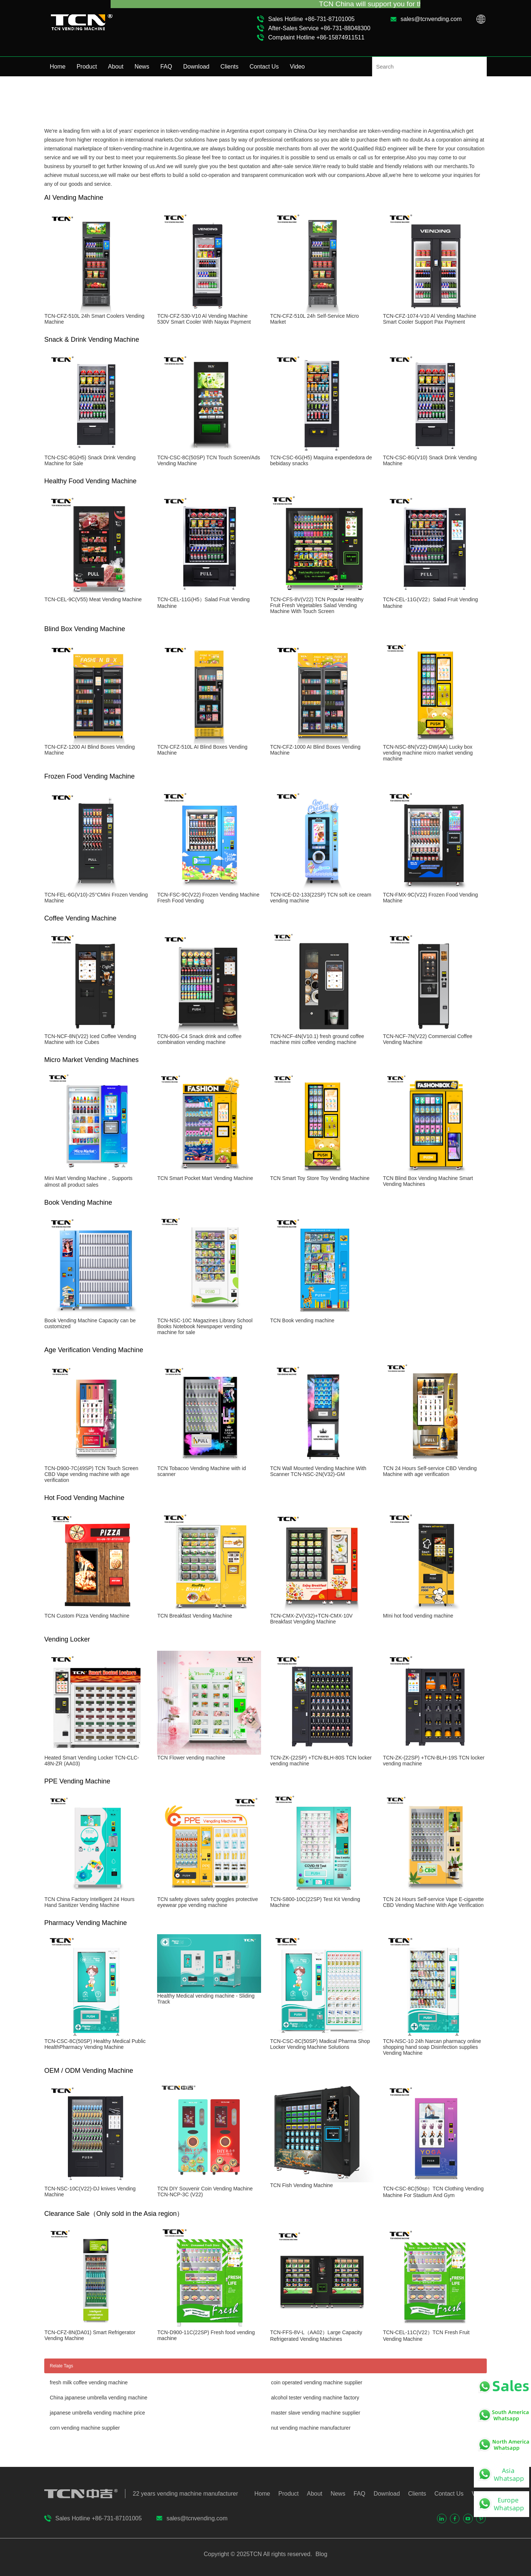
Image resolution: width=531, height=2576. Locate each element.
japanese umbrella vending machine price (97, 2413)
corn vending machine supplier (85, 2428)
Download (196, 66)
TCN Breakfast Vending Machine (194, 1616)
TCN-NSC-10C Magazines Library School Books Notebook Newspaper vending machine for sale (204, 1326)
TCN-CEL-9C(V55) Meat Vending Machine (93, 599)
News (142, 66)
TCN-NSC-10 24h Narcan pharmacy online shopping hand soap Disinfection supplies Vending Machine (432, 2047)
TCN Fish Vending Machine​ (301, 2185)
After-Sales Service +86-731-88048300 (319, 28)
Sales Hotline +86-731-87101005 (311, 19)
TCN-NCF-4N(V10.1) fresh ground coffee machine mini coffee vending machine (317, 1039)
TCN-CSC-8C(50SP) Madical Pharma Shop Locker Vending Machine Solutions (320, 2044)
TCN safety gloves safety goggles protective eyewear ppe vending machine (207, 1902)
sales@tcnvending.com (431, 19)
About (116, 66)
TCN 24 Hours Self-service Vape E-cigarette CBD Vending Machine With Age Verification (433, 1902)
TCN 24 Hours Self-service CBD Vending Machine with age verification (429, 1471)
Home (58, 66)
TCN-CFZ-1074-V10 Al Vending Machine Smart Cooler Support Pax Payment (429, 319)
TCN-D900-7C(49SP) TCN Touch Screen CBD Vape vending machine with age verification (91, 1474)
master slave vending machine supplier (315, 2413)
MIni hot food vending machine (418, 1616)
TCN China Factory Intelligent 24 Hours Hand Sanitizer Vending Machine (89, 1902)
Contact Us (264, 66)
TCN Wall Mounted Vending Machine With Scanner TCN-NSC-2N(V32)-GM (318, 1471)
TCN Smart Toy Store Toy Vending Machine (319, 1178)
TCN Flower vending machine (191, 1758)
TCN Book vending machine (302, 1320)
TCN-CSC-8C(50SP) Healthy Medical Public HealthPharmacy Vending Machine (95, 2044)
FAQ (166, 66)
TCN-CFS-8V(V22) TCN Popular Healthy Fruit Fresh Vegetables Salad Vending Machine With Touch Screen (316, 605)
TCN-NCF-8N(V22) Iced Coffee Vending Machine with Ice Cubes (90, 1039)
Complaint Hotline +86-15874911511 (316, 37)
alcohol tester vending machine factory (315, 2398)
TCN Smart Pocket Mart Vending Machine (205, 1178)
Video (297, 66)
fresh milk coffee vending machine (89, 2382)
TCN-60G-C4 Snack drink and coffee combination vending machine (199, 1039)
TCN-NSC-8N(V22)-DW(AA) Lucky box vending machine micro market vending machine (428, 753)
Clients (230, 66)
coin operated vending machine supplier (316, 2382)
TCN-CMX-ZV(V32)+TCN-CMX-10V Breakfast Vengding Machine (311, 1619)
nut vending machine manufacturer (311, 2428)
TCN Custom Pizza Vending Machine (86, 1616)
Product (87, 66)
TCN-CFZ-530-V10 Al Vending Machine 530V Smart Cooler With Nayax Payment (204, 319)
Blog (320, 2554)
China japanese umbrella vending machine (99, 2398)
